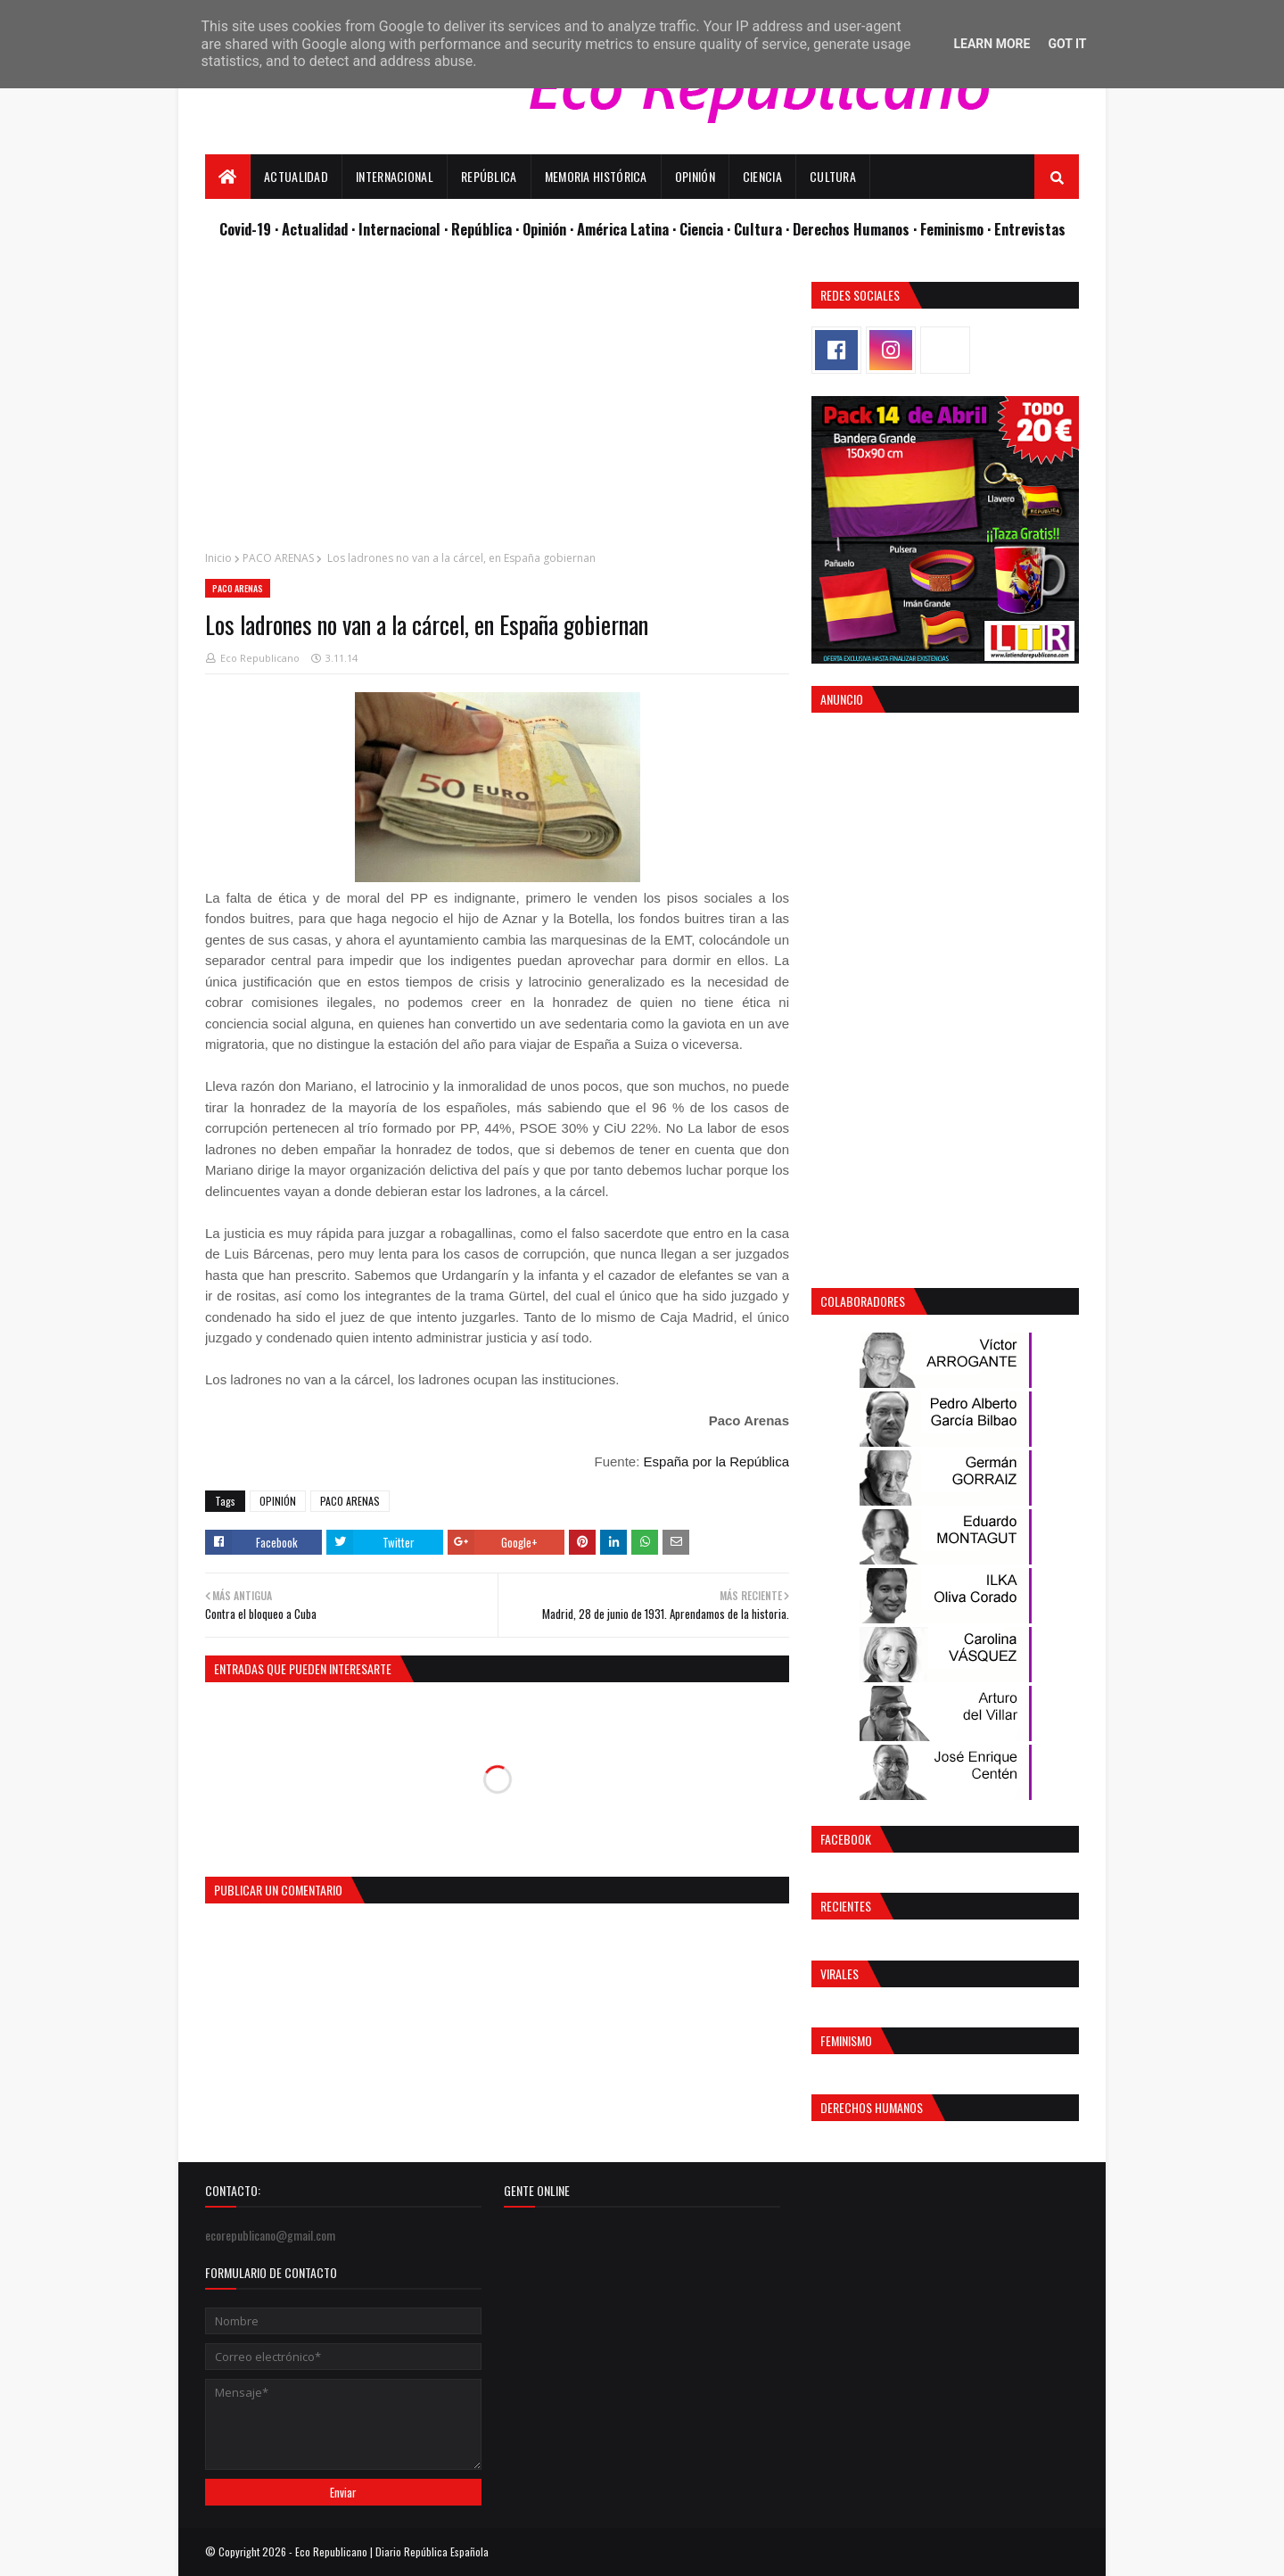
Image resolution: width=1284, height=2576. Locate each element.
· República (479, 229)
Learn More (991, 44)
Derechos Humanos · (856, 229)
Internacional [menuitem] (394, 176)
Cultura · (763, 229)
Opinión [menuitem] (695, 176)
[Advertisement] (497, 407)
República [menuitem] (489, 176)
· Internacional (397, 229)
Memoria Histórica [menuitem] (596, 176)
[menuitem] (228, 176)
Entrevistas (1030, 229)
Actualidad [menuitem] (296, 176)
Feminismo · (957, 229)
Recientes (845, 1905)
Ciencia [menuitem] (762, 176)
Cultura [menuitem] (833, 176)
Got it (1067, 44)
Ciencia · (706, 229)
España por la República (716, 1461)
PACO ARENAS (278, 558)
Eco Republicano (260, 658)
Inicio (218, 558)
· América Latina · (624, 229)
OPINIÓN (277, 1500)
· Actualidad (313, 229)
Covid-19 (247, 229)
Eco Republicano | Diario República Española (392, 2551)
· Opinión (542, 229)
